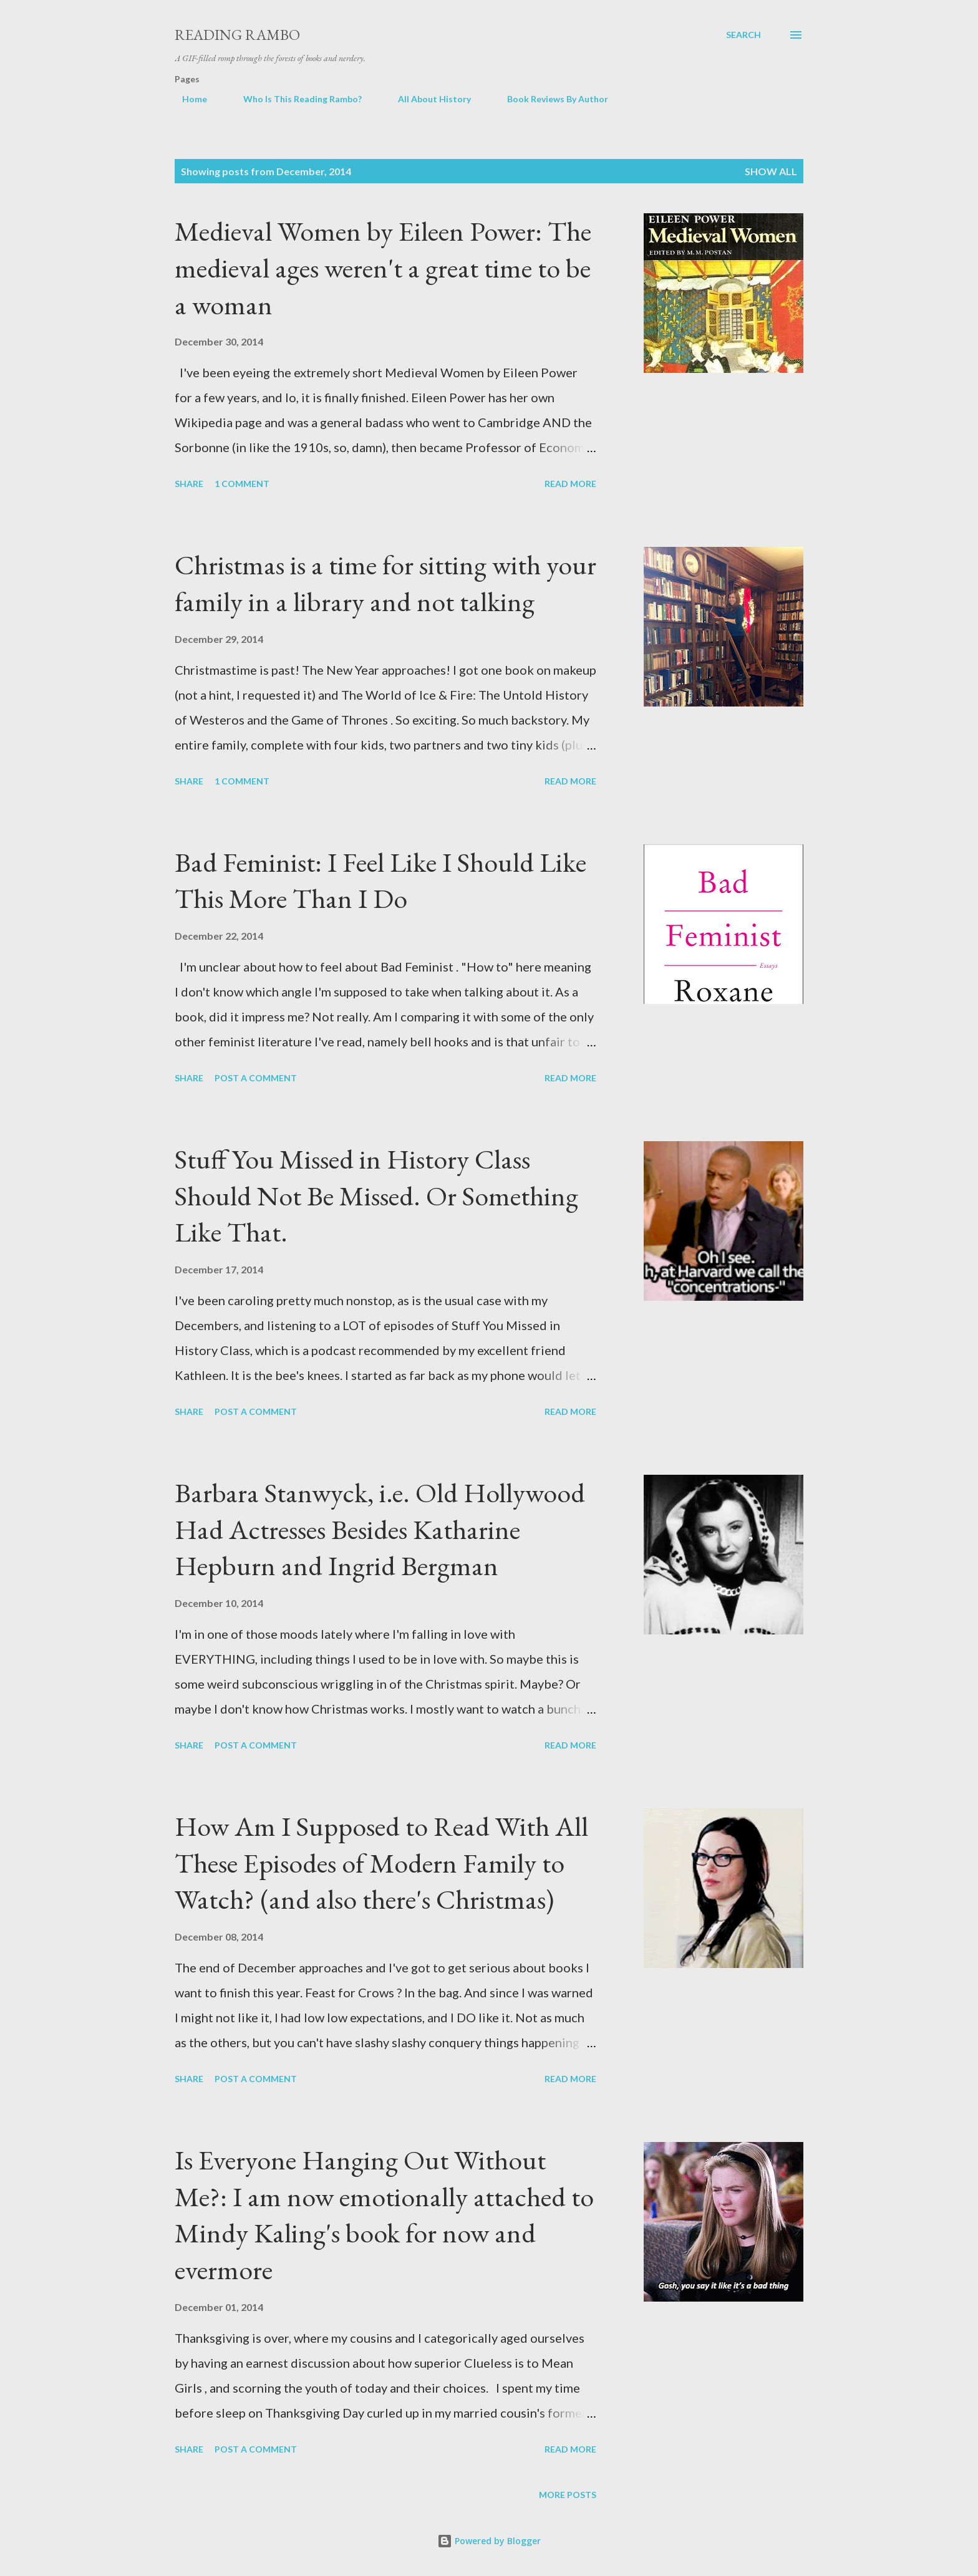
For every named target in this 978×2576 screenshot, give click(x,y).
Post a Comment (256, 1078)
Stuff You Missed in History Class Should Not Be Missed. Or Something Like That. (376, 1195)
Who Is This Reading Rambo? (295, 99)
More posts (567, 2494)
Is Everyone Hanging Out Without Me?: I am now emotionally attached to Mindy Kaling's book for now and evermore (384, 2214)
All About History (426, 99)
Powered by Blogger (489, 2541)
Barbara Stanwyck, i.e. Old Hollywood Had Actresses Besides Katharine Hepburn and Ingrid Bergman (380, 1529)
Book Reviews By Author (550, 99)
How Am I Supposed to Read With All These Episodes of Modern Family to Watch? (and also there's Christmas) (381, 1862)
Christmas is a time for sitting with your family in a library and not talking (385, 583)
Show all (771, 171)
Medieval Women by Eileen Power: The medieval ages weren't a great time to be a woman (383, 267)
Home (187, 99)
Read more (570, 483)
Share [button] (189, 483)
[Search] (743, 34)
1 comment (242, 483)
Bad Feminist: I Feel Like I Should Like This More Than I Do (380, 880)
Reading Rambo (237, 34)
